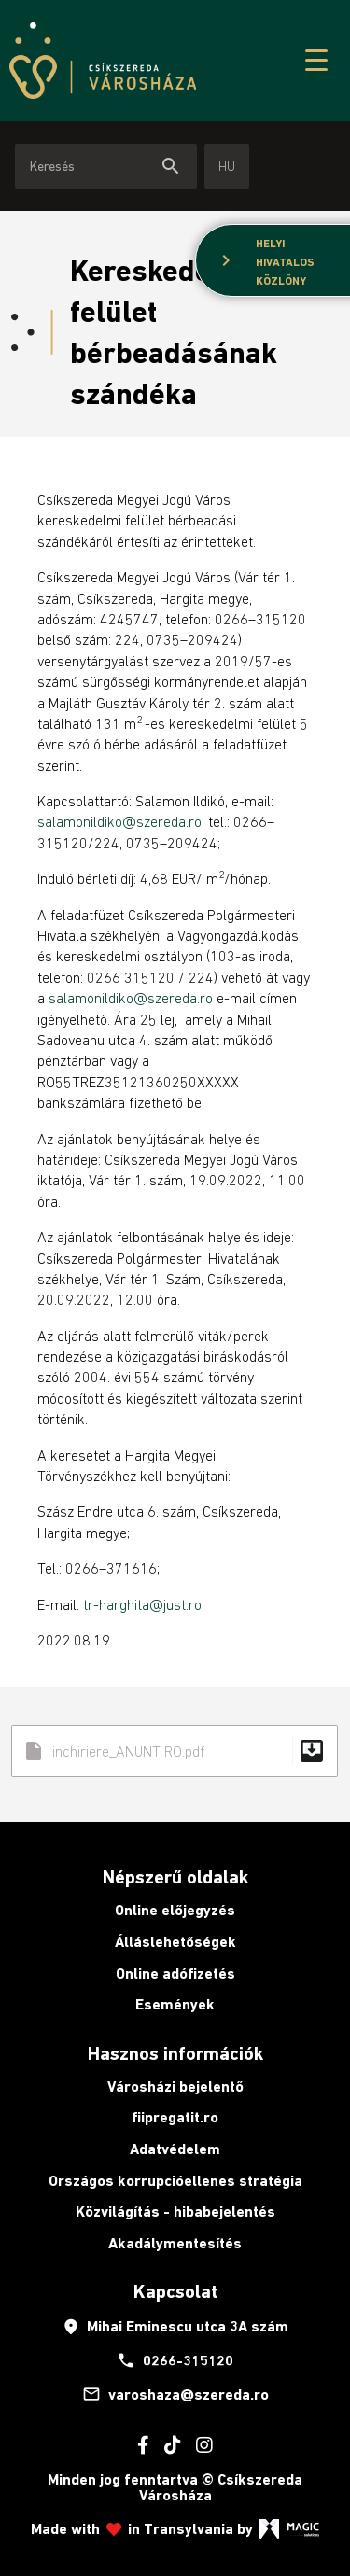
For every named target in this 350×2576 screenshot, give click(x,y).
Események (175, 2004)
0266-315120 (175, 2360)
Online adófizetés (175, 1973)
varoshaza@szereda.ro (175, 2394)
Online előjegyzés (175, 1910)
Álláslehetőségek (175, 1942)
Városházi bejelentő (175, 2086)
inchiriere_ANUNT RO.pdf (174, 1751)
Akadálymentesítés (175, 2243)
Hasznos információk (175, 2053)
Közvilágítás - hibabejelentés (175, 2211)
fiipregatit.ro (175, 2117)
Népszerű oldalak (175, 1877)
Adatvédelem (175, 2149)
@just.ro (175, 1604)
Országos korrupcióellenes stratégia (175, 2181)
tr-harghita (116, 1604)
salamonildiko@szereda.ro (119, 821)
